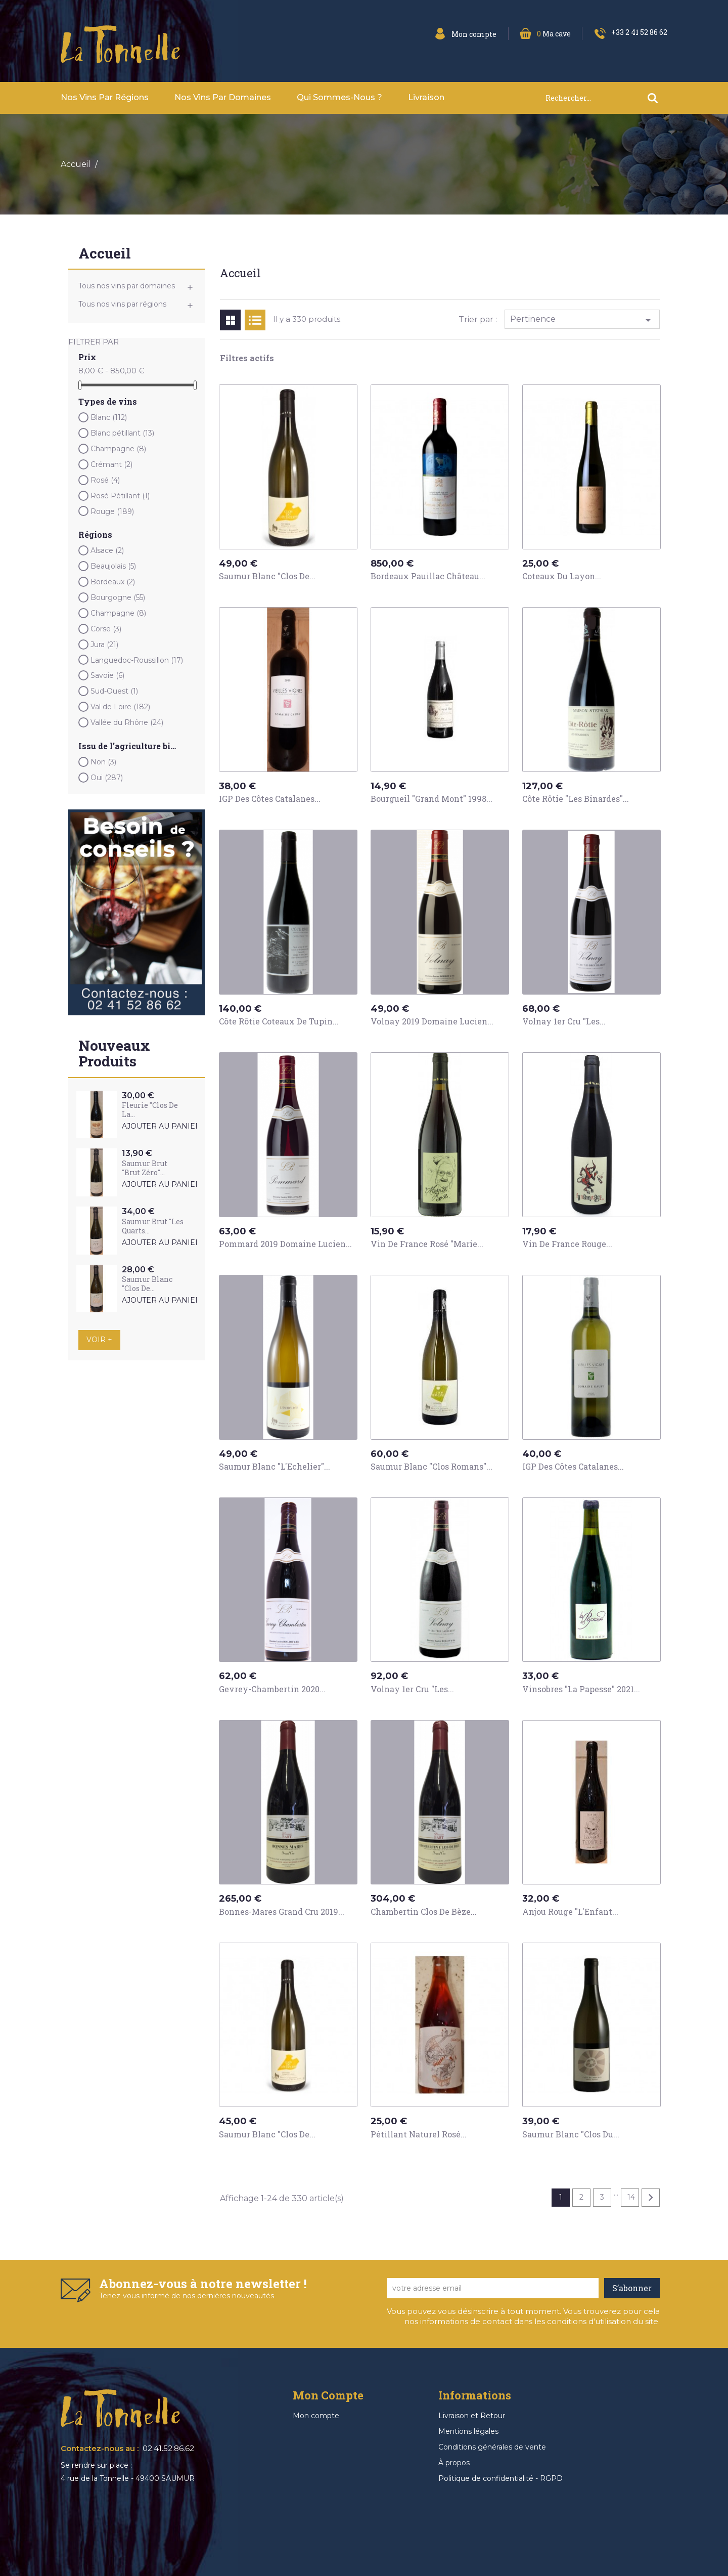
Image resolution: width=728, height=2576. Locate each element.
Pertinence (582, 320)
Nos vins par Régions (105, 97)
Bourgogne (117, 597)
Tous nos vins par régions (122, 304)
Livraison (426, 97)
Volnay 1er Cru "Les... (564, 1021)
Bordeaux (112, 581)
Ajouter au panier (161, 1126)
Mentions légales (468, 2431)
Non (103, 761)
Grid (230, 320)
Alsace (107, 550)
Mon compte (316, 2415)
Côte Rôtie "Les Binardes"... (575, 798)
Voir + (99, 1339)
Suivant (651, 2198)
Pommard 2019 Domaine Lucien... (285, 1243)
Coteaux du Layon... (561, 576)
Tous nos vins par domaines (126, 285)
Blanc (108, 417)
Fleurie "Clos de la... (150, 1109)
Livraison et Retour (471, 2415)
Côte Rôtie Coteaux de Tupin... (279, 1021)
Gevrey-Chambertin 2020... (272, 1689)
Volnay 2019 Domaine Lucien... (432, 1021)
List (255, 320)
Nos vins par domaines (222, 97)
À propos (454, 2462)
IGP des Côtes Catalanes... (270, 798)
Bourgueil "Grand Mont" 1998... (431, 798)
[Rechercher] (606, 98)
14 (631, 2197)
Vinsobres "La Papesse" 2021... (581, 1689)
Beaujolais (113, 566)
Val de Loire (120, 706)
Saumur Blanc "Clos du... (570, 2134)
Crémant (111, 464)
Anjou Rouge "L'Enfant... (570, 1911)
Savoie (107, 675)
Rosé (105, 480)
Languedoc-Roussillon (136, 660)
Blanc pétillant (122, 433)
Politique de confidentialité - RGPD (500, 2478)
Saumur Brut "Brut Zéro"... (144, 1167)
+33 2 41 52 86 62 (639, 32)
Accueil (104, 254)
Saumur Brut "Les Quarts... (153, 1226)
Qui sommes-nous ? (339, 97)
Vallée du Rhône (126, 722)
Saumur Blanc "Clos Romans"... (431, 1466)
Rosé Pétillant (120, 495)
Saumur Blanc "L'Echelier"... (274, 1466)
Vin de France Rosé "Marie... (427, 1243)
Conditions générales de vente (492, 2447)
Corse (105, 628)
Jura (104, 644)
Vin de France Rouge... (567, 1243)
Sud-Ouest (114, 691)
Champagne (118, 448)
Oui (106, 777)
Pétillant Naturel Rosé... (419, 2134)
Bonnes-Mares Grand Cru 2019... (281, 1911)
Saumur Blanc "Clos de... (147, 1283)
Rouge (112, 511)
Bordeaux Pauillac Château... (428, 576)
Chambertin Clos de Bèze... (424, 1911)
